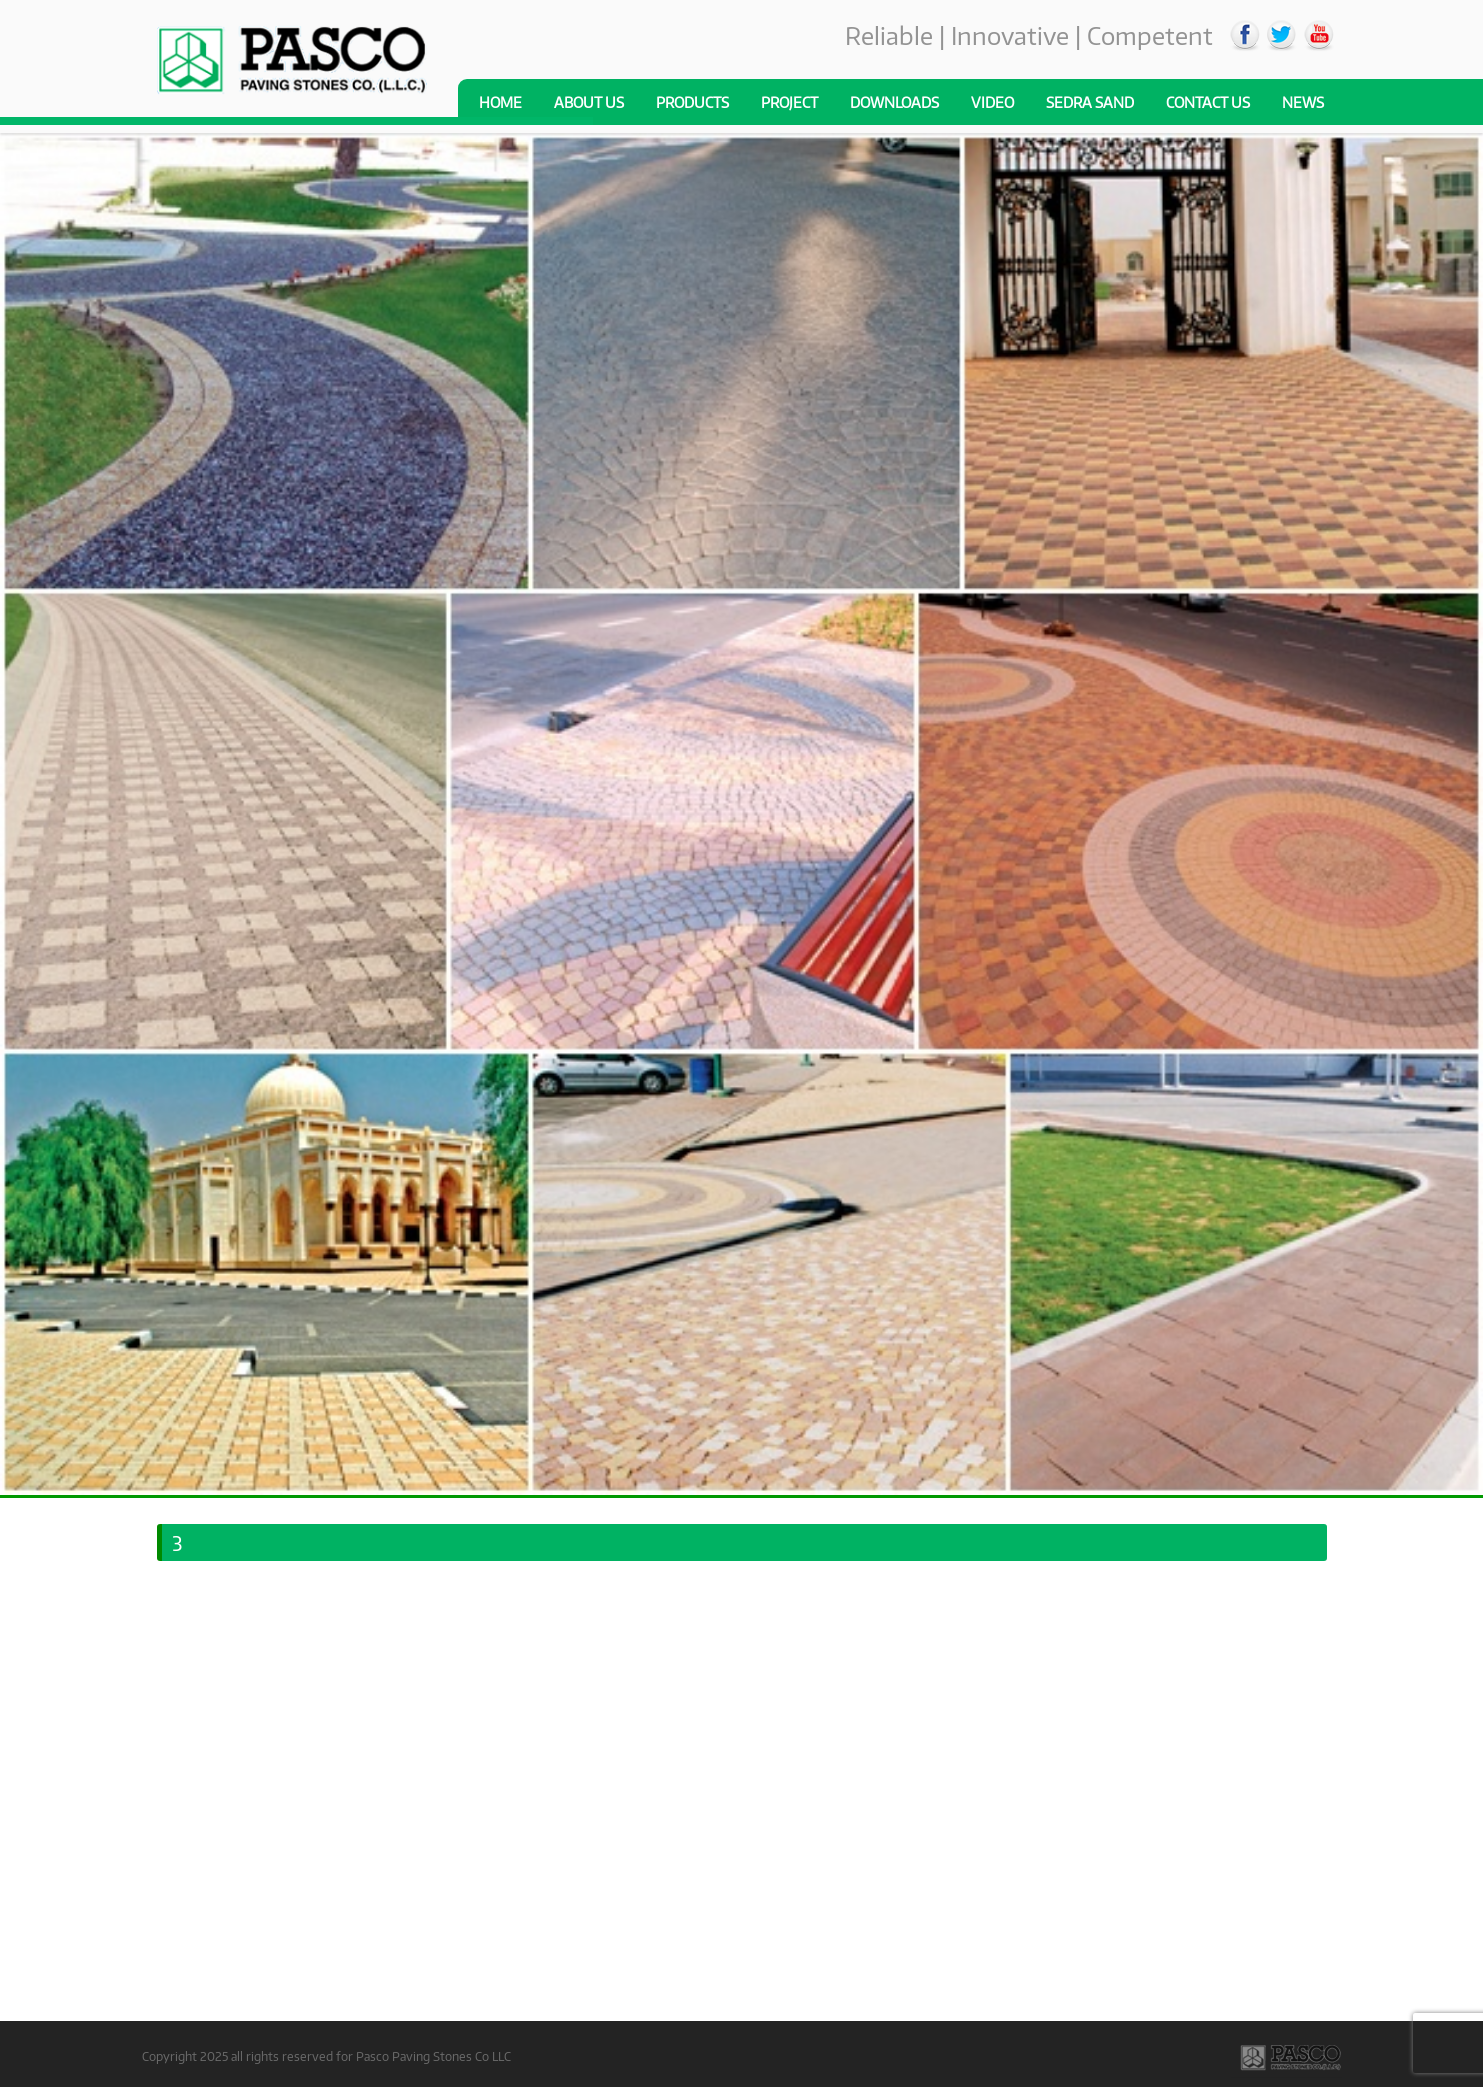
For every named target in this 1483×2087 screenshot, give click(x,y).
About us (589, 102)
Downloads (894, 102)
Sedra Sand (1090, 102)
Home (500, 102)
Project (789, 102)
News (1303, 102)
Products (692, 102)
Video (992, 102)
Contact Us (1208, 102)
